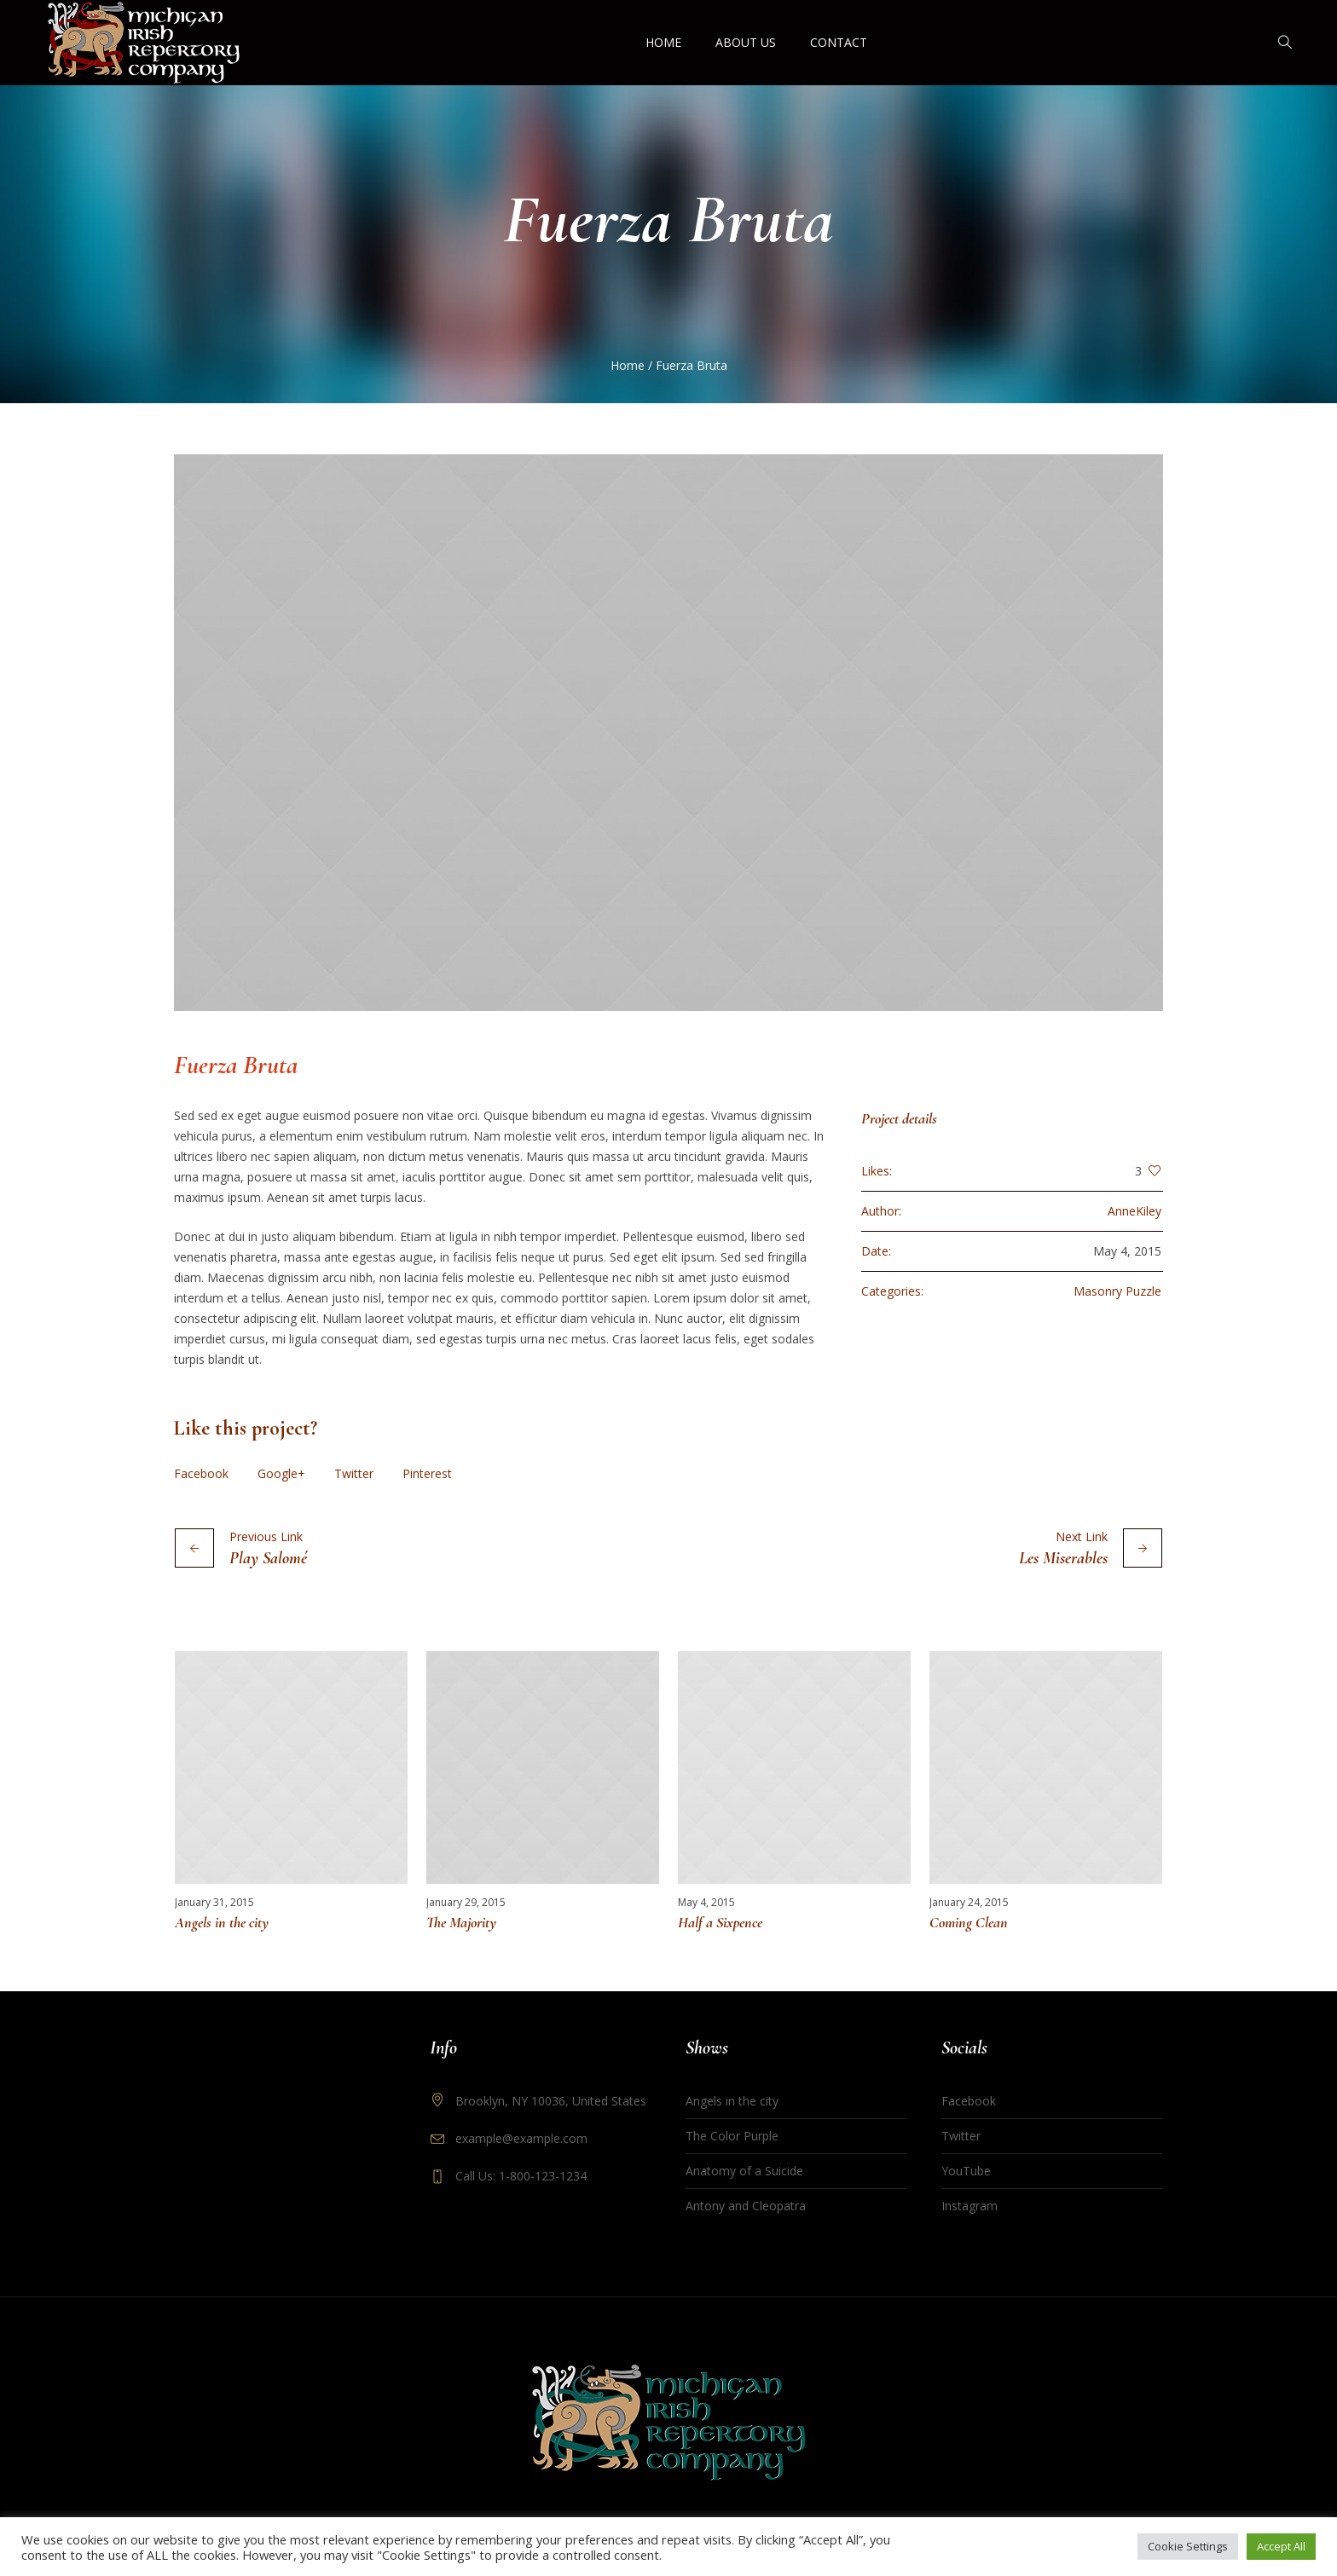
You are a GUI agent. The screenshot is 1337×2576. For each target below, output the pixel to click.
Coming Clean (968, 1922)
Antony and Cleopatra (746, 2206)
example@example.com (521, 2138)
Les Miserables (1063, 1558)
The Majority (461, 1922)
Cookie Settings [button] (1188, 2546)
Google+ (281, 1473)
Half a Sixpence (720, 1922)
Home (628, 365)
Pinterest (427, 1473)
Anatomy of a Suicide (744, 2171)
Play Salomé (268, 1558)
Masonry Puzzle (1117, 1291)
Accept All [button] (1281, 2546)
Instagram (969, 2206)
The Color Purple (732, 2136)
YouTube (966, 2171)
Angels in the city (222, 1922)
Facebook (201, 1473)
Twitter (353, 1473)
